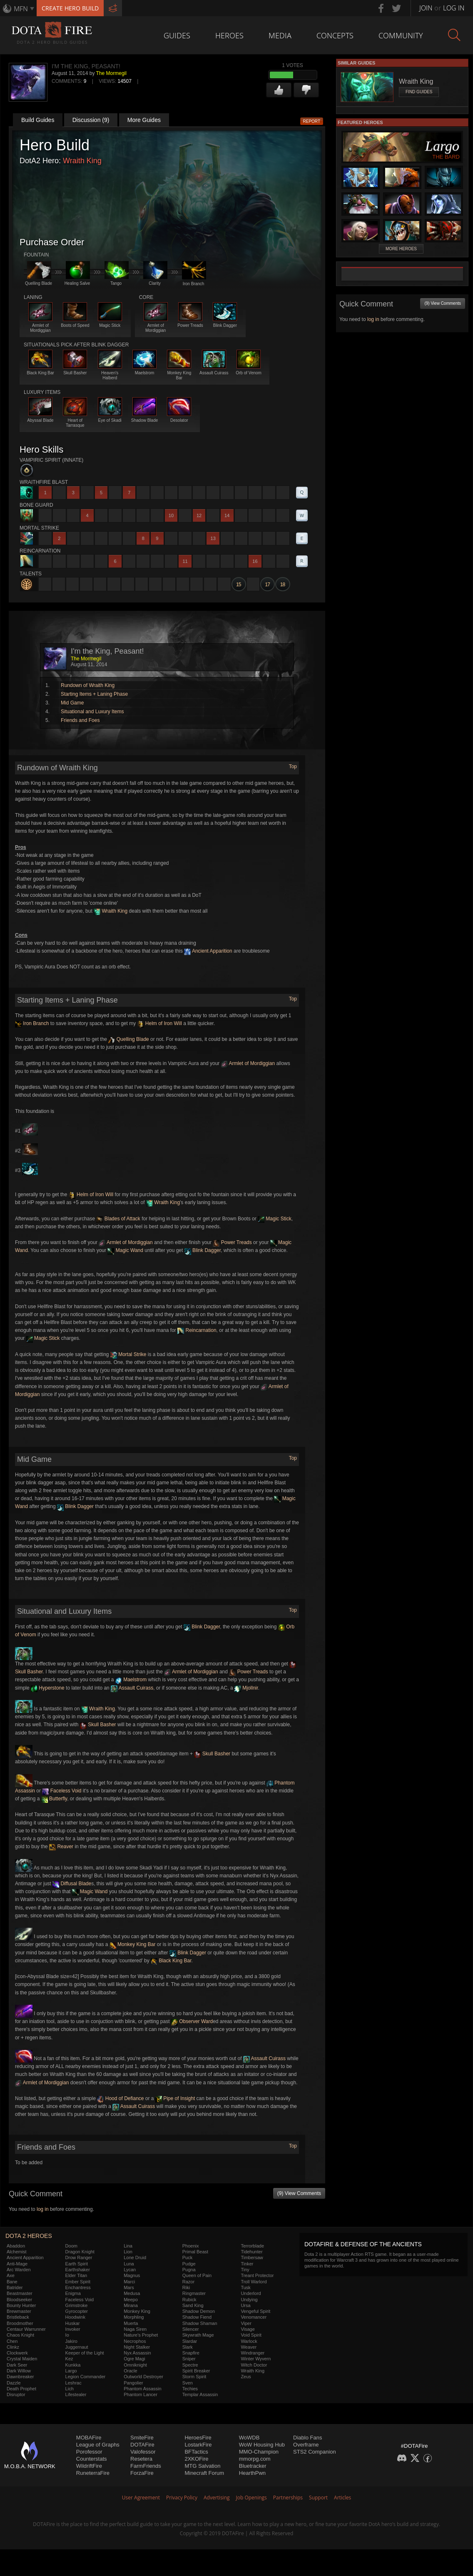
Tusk (245, 2287)
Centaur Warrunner (26, 2329)
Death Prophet (21, 2388)
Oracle (130, 2370)
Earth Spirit (76, 2263)
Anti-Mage (17, 2263)
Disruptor (16, 2394)
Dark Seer (17, 2364)
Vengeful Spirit (255, 2311)
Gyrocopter (76, 2311)
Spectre (190, 2364)
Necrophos (135, 2341)
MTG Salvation (202, 2466)
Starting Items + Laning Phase (94, 694)
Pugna (189, 2269)
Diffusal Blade (71, 1884)
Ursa (245, 2305)
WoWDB (249, 2437)
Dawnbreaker (20, 2376)
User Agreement (141, 2497)
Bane (12, 2281)
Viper (246, 2323)
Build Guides (37, 120)
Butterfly (54, 1799)
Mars (129, 2287)
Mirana (131, 2305)
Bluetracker (252, 2466)
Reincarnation (196, 1330)
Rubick (189, 2299)
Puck (187, 2257)
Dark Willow (19, 2370)
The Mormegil (111, 73)
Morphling (134, 2317)
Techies (190, 2388)
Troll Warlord (253, 2281)
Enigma (73, 2293)
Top (293, 766)
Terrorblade (252, 2245)
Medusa (132, 2293)
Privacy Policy (181, 2497)
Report (312, 121)
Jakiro (71, 2341)
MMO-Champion (259, 2452)
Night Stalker (137, 2347)
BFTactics (196, 2452)
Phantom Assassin (143, 2388)
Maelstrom (131, 1679)
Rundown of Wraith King (88, 685)
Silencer (190, 2329)
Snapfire (190, 2352)
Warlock (249, 2341)
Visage (247, 2329)
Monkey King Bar (133, 1944)
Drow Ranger (78, 2257)
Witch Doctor (254, 2364)
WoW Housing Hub (262, 2445)
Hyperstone (48, 1688)
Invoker (72, 2329)
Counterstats (91, 2459)
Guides (177, 35)
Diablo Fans (307, 2437)
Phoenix (190, 2245)
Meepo (131, 2299)
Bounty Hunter (21, 2305)
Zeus (246, 2376)
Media (280, 35)
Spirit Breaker (196, 2370)
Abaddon (16, 2245)
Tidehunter (251, 2251)
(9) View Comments (299, 2193)
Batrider (15, 2287)
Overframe (306, 2445)
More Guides (144, 120)
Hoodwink (75, 2317)
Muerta (131, 2323)
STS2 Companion (314, 2452)
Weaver (248, 2347)
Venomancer (253, 2317)
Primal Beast (195, 2251)
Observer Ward (192, 2021)
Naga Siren (135, 2329)
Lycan (130, 2269)
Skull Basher (98, 1724)
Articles (342, 2497)
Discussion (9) (91, 120)
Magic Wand (125, 1250)
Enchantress (78, 2287)
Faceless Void (61, 1791)
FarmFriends (145, 2466)
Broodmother (20, 2323)
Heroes (229, 35)
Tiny (245, 2269)
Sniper (189, 2358)
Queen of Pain (197, 2275)
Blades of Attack (118, 1219)
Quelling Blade (128, 1039)
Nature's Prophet (141, 2334)
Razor (188, 2281)
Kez (69, 2358)
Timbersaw (252, 2257)
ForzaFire (142, 2473)
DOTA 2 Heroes (28, 2236)
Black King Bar (171, 1961)
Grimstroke (76, 2305)
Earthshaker (77, 2269)
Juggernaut (76, 2347)
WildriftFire (89, 2466)
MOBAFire (89, 2437)
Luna (129, 2263)
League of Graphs (97, 2445)
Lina (128, 2245)
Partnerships (288, 2497)
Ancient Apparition (208, 951)
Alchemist (17, 2251)
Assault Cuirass (132, 1688)
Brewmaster (19, 2311)
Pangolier (133, 2382)
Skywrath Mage (198, 2334)
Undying (249, 2299)
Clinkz (13, 2347)
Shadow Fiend (197, 2317)
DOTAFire (142, 2445)
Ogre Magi (134, 2358)
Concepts (335, 35)
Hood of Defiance (120, 2098)
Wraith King (82, 161)
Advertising (217, 2497)
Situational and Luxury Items (92, 711)
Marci (129, 2281)
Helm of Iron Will (159, 1023)
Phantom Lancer (140, 2394)
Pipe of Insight (175, 2098)
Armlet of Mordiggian (248, 1063)
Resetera (141, 2459)
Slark (187, 2347)
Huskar (72, 2323)
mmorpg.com (255, 2459)
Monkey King (137, 2311)
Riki (186, 2287)
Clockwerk (17, 2352)
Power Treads (232, 1242)
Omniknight (135, 2364)
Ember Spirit (78, 2281)
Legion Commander (85, 2376)
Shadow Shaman (199, 2323)
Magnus (132, 2275)
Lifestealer (76, 2394)
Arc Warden (19, 2269)
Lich (69, 2388)
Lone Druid (135, 2257)
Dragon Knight (80, 2251)
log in (43, 2209)
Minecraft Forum (204, 2473)
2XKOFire (196, 2459)
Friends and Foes (80, 720)
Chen (12, 2341)
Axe (11, 2275)
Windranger (252, 2352)
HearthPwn (252, 2473)
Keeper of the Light (84, 2352)
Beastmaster (19, 2293)
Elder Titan (76, 2275)
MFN (21, 8)
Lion (128, 2251)
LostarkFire (198, 2445)
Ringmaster (194, 2293)
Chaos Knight (20, 2334)
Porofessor (89, 2452)
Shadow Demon (198, 2311)
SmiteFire (142, 2437)
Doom (71, 2245)
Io (67, 2334)
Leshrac (73, 2382)
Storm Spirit (194, 2376)
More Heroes (401, 248)
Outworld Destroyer (143, 2376)
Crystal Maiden (22, 2358)
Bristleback (18, 2317)
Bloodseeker (19, 2299)
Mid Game (72, 703)
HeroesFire (197, 2437)
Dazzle (14, 2382)
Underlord (251, 2293)
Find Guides (419, 92)
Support (318, 2497)
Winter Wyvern (256, 2358)
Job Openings (251, 2497)
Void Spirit (251, 2334)
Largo (71, 2370)
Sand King (193, 2305)
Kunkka (73, 2364)
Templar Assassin (200, 2394)
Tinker (247, 2263)
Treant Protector (257, 2275)
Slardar (189, 2341)
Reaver (61, 1846)
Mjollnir (246, 1688)
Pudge (189, 2263)
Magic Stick (274, 1219)
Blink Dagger (202, 1250)
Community (400, 35)
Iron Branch (32, 1023)
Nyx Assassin (137, 2352)
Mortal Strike (128, 1354)
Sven (187, 2382)
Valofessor (142, 2452)
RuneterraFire (93, 2473)
